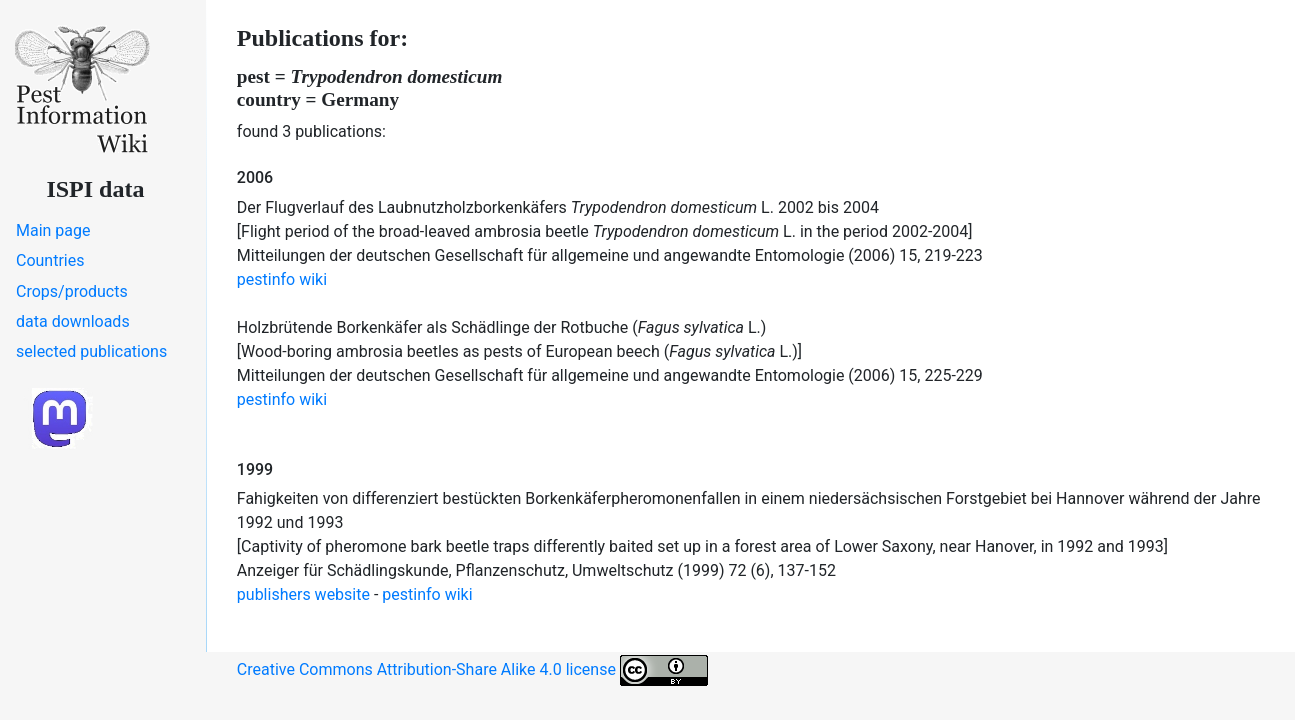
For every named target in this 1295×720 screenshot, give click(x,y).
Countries (50, 260)
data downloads (73, 321)
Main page (53, 230)
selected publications (91, 351)
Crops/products (72, 291)
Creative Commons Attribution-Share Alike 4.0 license (472, 670)
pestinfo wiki (282, 279)
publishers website (303, 594)
